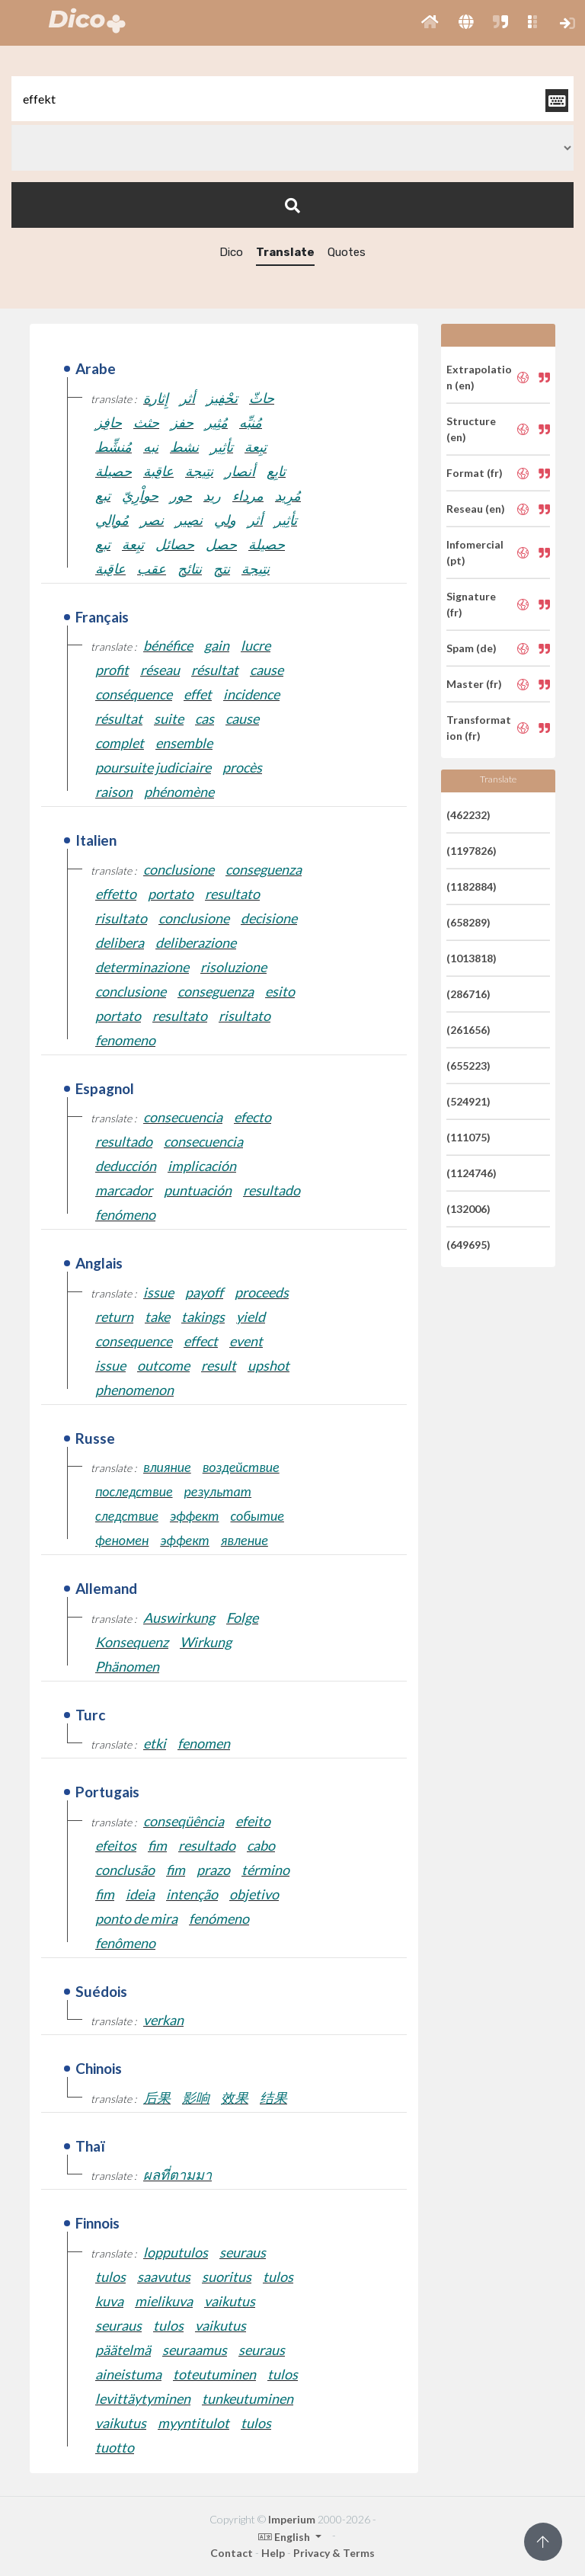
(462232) (468, 814)
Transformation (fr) (478, 727)
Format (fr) (474, 472)
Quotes (347, 252)
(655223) (468, 1065)
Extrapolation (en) (479, 377)
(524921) (468, 1101)
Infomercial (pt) (474, 552)
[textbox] (292, 98)
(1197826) (471, 850)
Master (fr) (474, 683)
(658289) (468, 922)
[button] (430, 23)
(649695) (468, 1244)
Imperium (291, 2519)
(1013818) (471, 958)
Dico (231, 252)
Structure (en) (471, 428)
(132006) (468, 1208)
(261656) (468, 1029)
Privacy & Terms (334, 2552)
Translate (285, 252)
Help (273, 2552)
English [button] (285, 2536)
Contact (231, 2552)
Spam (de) (471, 648)
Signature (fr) (471, 604)
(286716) (468, 993)
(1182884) (471, 886)
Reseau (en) (475, 508)
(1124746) (471, 1172)
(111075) (468, 1137)
